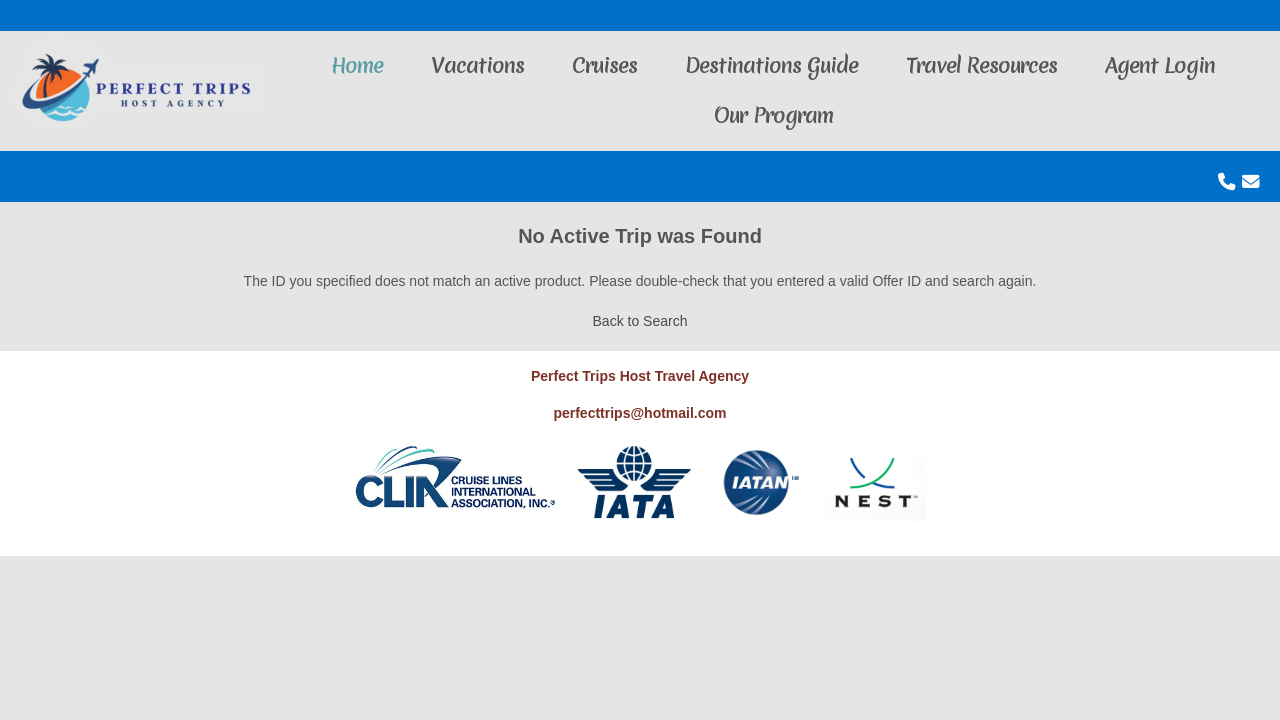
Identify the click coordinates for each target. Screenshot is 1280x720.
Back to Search (640, 321)
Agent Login (1160, 65)
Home (357, 65)
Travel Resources (981, 65)
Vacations (477, 65)
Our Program (773, 115)
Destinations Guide (771, 65)
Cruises (604, 65)
